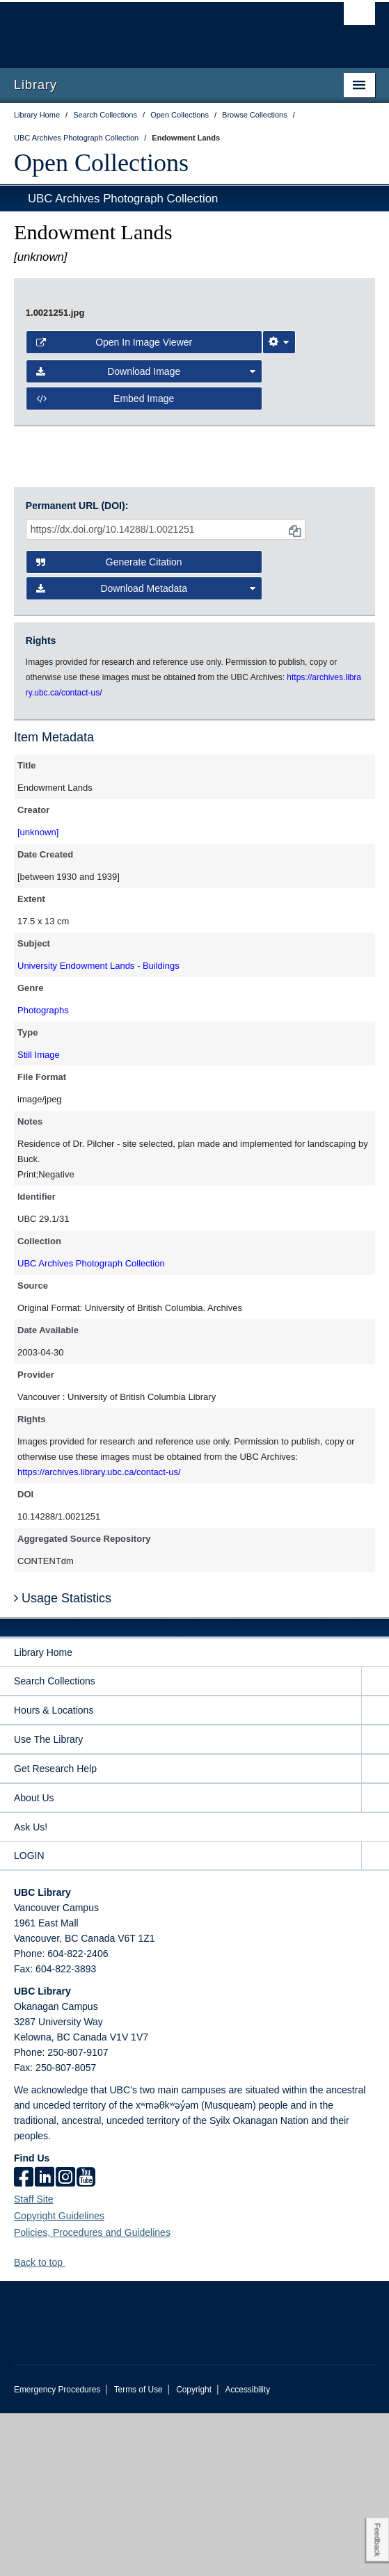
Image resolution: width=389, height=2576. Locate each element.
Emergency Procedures (57, 2552)
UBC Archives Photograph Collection (123, 198)
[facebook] (23, 2340)
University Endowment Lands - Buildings (98, 1128)
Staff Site (34, 2361)
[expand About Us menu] (375, 1961)
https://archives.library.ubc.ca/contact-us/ (99, 1634)
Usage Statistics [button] (62, 1761)
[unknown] (37, 995)
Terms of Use (138, 2552)
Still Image (38, 1217)
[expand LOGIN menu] (375, 2018)
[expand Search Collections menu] (375, 1844)
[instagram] (65, 2340)
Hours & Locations (53, 1872)
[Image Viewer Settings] (279, 560)
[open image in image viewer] (194, 405)
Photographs (43, 1173)
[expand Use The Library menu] (375, 1902)
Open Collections (101, 163)
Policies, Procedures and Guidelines (92, 2395)
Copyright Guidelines (59, 2378)
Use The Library (48, 1902)
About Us (34, 1960)
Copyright (194, 2552)
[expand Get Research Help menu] (375, 1931)
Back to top (45, 2425)
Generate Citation (109, 725)
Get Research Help (55, 1931)
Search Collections (54, 1843)
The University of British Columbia (140, 28)
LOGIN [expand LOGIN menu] (29, 2018)
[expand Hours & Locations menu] (375, 1873)
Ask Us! (30, 1989)
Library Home (43, 1815)
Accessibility (247, 2552)
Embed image (105, 616)
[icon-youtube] (86, 2340)
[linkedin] (44, 2340)
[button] (70, 2425)
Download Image (145, 589)
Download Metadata (145, 751)
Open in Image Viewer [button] (114, 560)
